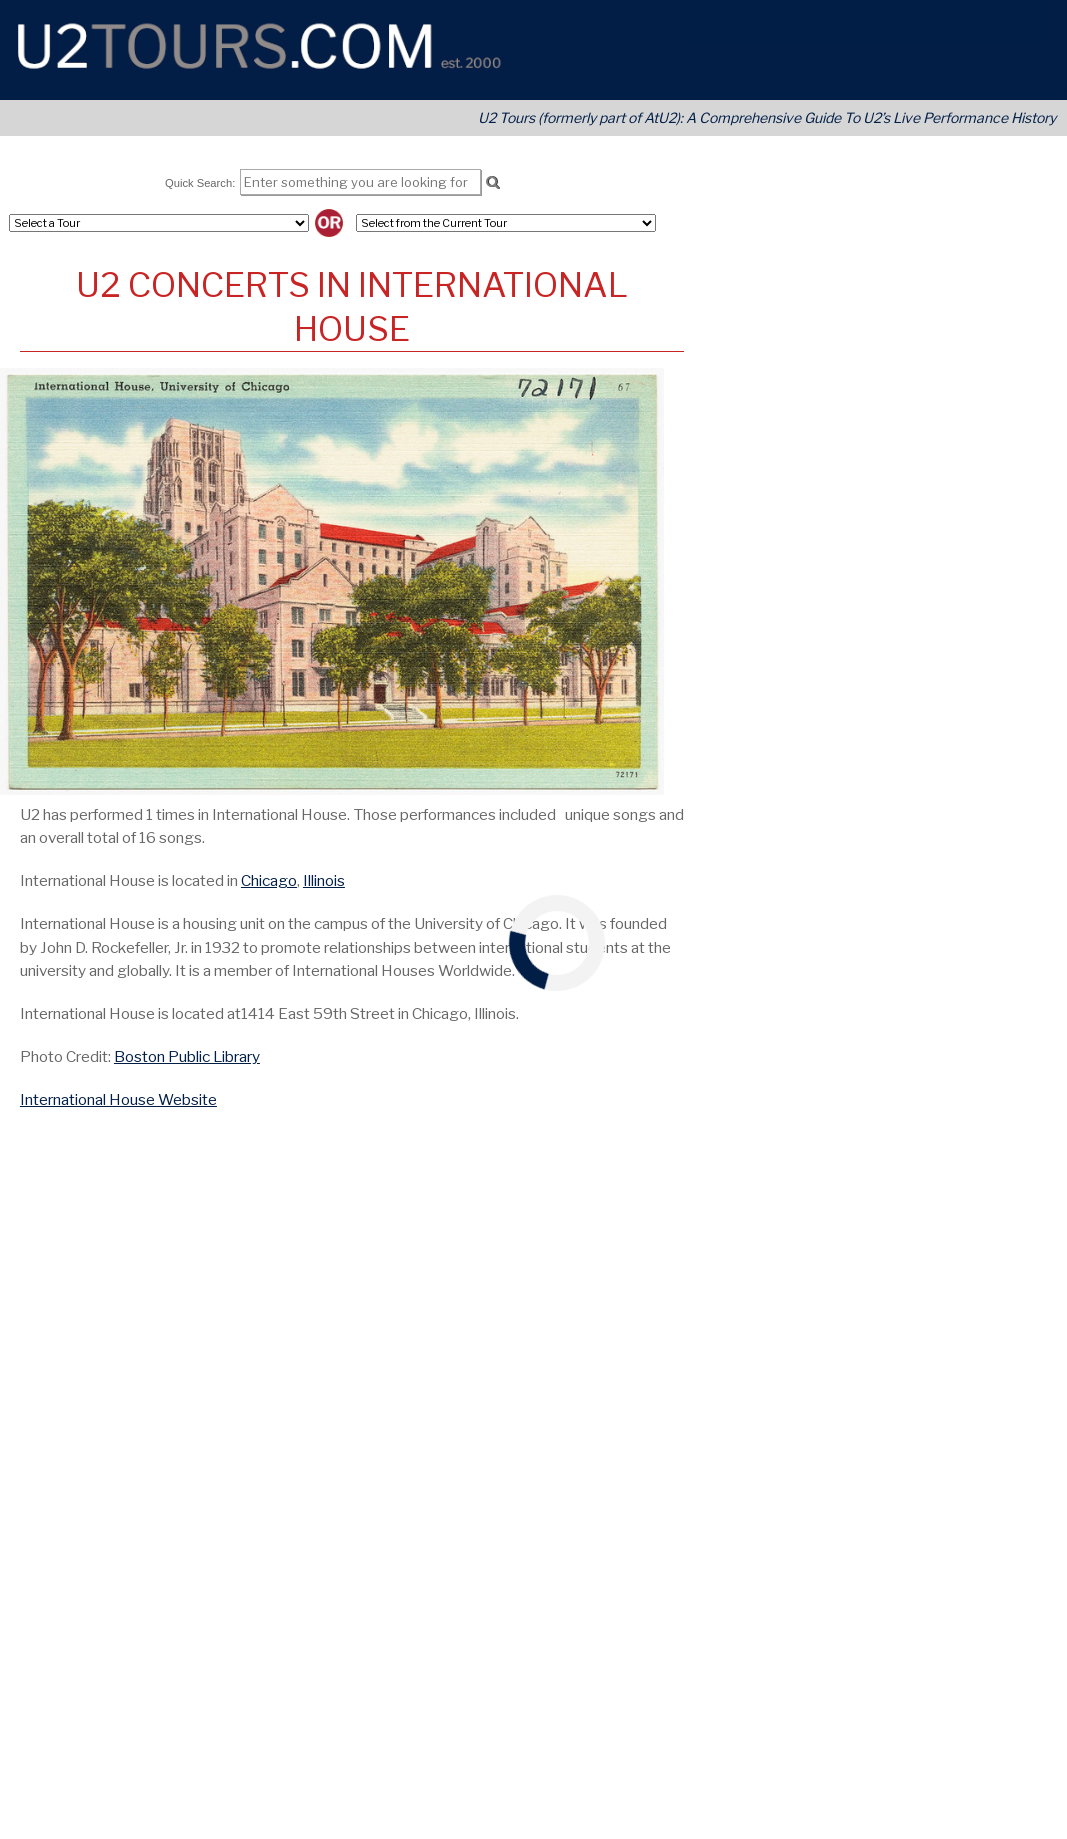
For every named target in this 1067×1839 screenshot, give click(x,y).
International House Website (118, 1099)
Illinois (324, 880)
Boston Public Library (187, 1056)
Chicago (269, 880)
